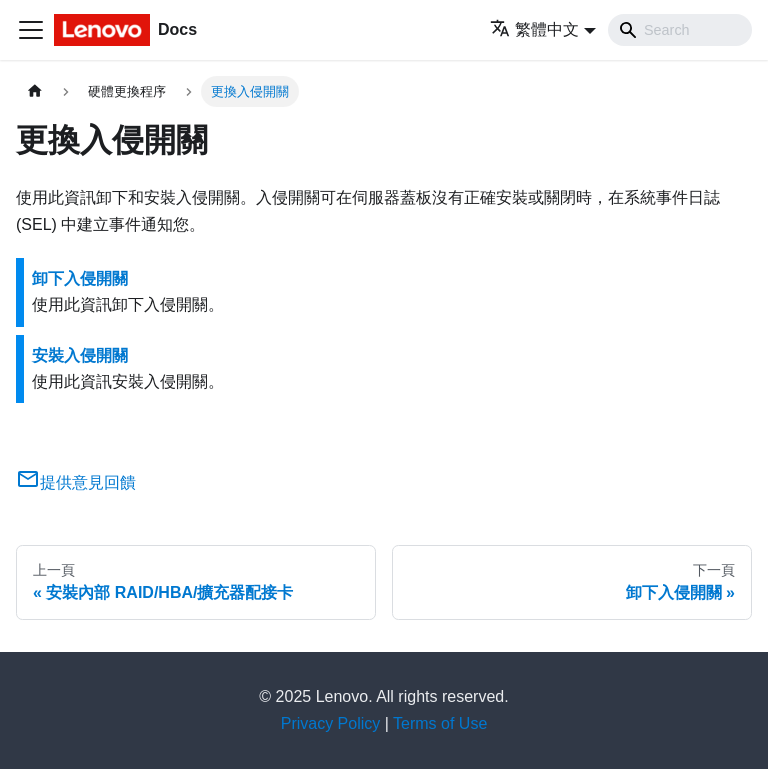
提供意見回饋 (76, 482)
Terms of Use (440, 723)
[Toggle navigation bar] (31, 30)
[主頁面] (35, 91)
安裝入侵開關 (80, 355)
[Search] (680, 30)
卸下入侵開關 (80, 278)
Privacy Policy (331, 723)
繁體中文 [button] (534, 29)
